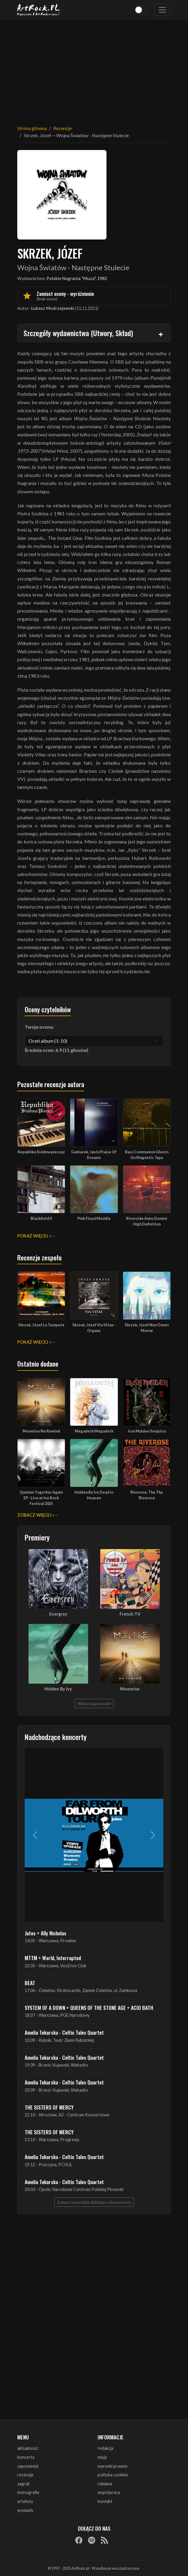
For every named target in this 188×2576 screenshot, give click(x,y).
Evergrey (58, 1614)
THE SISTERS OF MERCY (49, 2107)
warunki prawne (113, 2466)
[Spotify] (91, 2539)
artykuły (25, 2501)
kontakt (105, 2501)
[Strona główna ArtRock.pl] (38, 9)
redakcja (105, 2448)
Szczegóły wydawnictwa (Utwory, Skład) (78, 332)
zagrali (23, 2483)
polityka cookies (113, 2474)
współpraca (109, 2492)
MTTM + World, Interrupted (53, 1958)
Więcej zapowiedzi (94, 1703)
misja (102, 2457)
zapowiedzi (27, 2466)
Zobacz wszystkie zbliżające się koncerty (94, 2202)
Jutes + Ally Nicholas (45, 1933)
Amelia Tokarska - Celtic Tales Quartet (64, 2032)
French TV (130, 1614)
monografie (28, 2492)
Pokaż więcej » (34, 1235)
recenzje (25, 2474)
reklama (105, 2483)
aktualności (27, 2448)
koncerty (26, 2457)
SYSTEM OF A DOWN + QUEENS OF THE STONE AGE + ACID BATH (89, 2007)
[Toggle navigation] (162, 10)
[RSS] (104, 2539)
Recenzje (62, 128)
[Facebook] (78, 2539)
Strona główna (32, 128)
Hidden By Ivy (58, 1688)
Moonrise (130, 1688)
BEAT (30, 1983)
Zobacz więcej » (35, 1515)
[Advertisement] (94, 68)
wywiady (25, 2510)
